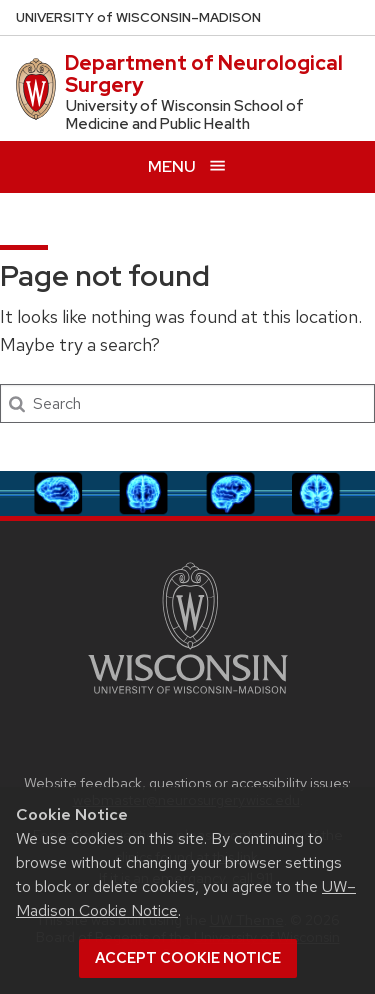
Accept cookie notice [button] (188, 958)
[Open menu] (187, 166)
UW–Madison (138, 17)
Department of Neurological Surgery (204, 74)
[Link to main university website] (188, 697)
